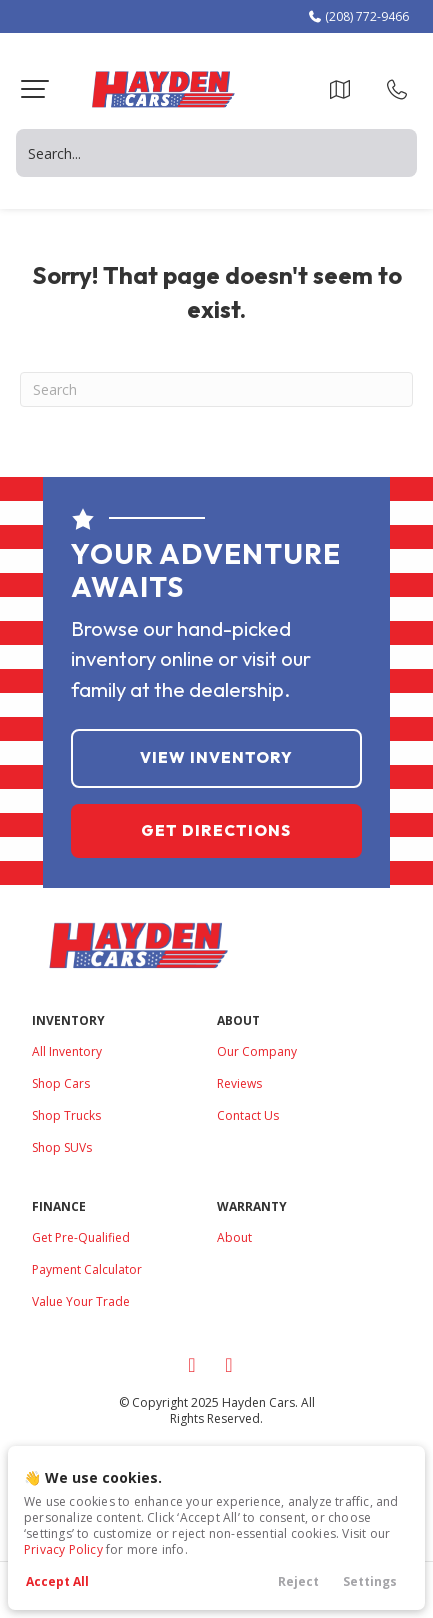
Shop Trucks (66, 1115)
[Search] (216, 389)
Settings (370, 1581)
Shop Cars (61, 1083)
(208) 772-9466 (358, 16)
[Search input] (216, 153)
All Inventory (67, 1051)
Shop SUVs (62, 1147)
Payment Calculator (87, 1269)
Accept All (57, 1581)
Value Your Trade (81, 1301)
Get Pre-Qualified (81, 1237)
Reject (298, 1581)
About (234, 1237)
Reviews (239, 1083)
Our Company (257, 1051)
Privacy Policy (63, 1549)
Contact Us (248, 1115)
